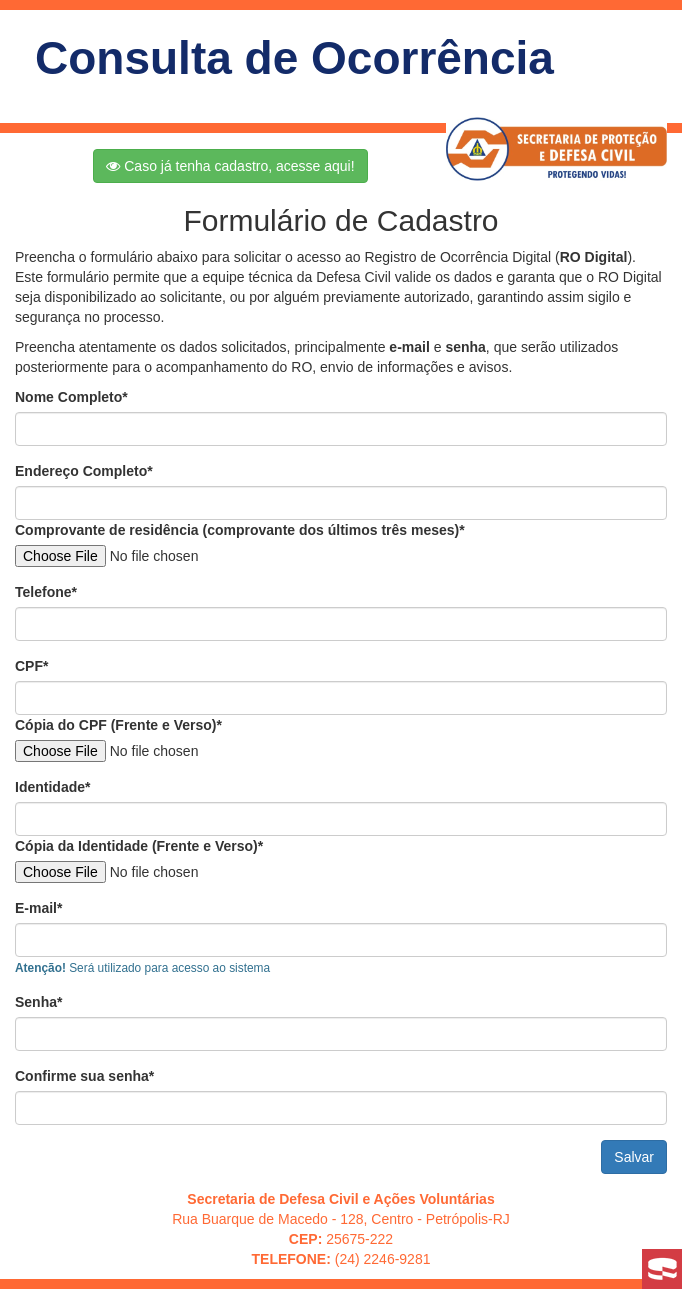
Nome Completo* (71, 397)
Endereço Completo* (84, 471)
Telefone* (46, 592)
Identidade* (52, 787)
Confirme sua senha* (84, 1076)
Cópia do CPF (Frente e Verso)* (118, 725)
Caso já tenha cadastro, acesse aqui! (230, 166)
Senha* (38, 1002)
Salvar (634, 1157)
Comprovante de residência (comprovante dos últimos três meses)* (240, 530)
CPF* (31, 666)
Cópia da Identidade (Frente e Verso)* (139, 846)
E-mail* (38, 908)
